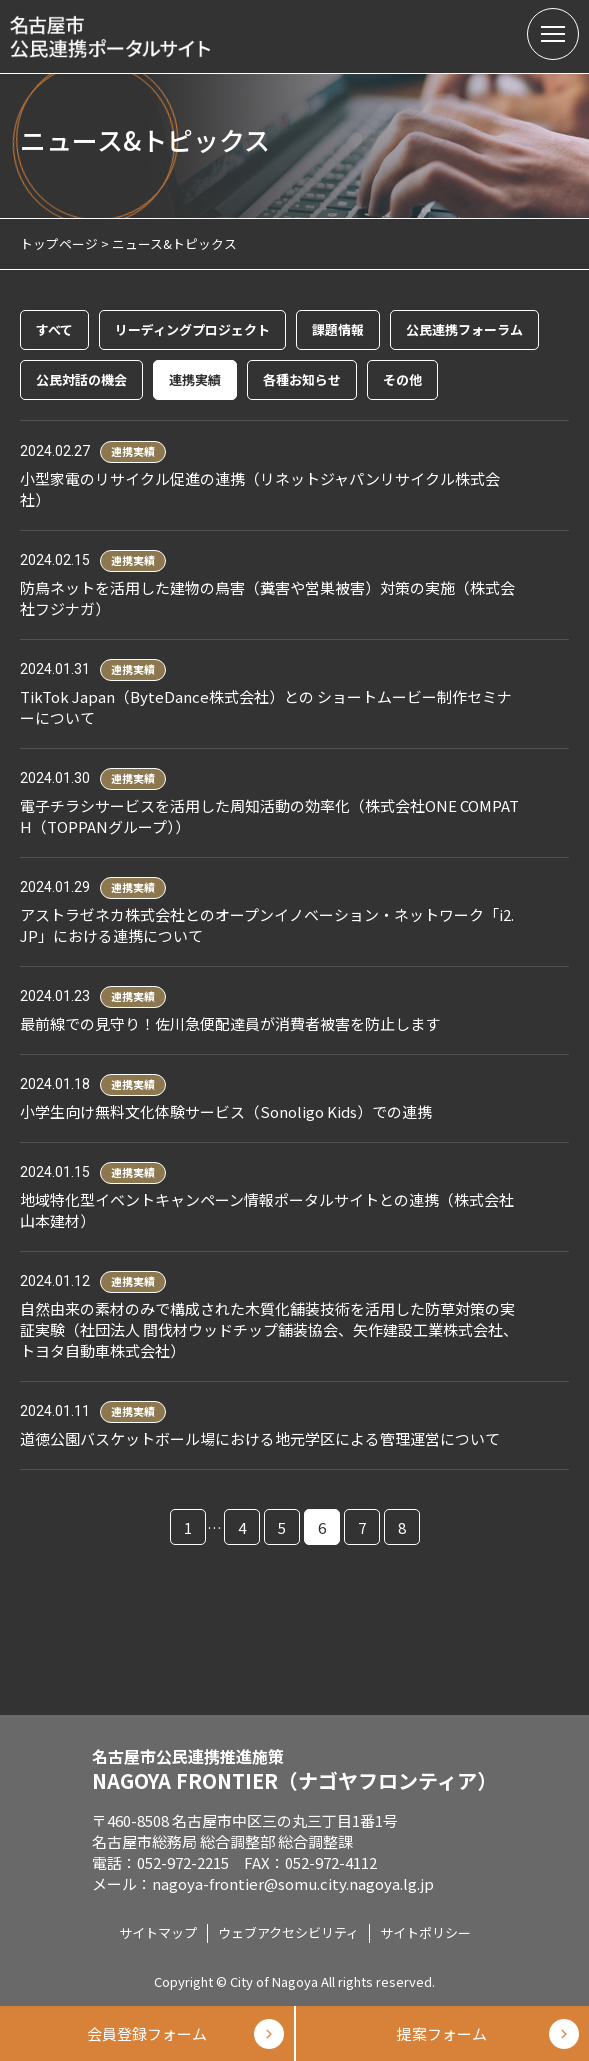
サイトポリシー (425, 1932)
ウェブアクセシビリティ (288, 1932)
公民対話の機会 (81, 379)
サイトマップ (158, 1932)
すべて (54, 329)
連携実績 (195, 379)
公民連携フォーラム (464, 329)
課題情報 (338, 329)
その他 (402, 379)
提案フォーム (442, 2033)
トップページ (59, 243)
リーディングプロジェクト (192, 329)
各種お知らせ (302, 379)
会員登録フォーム (147, 2033)
